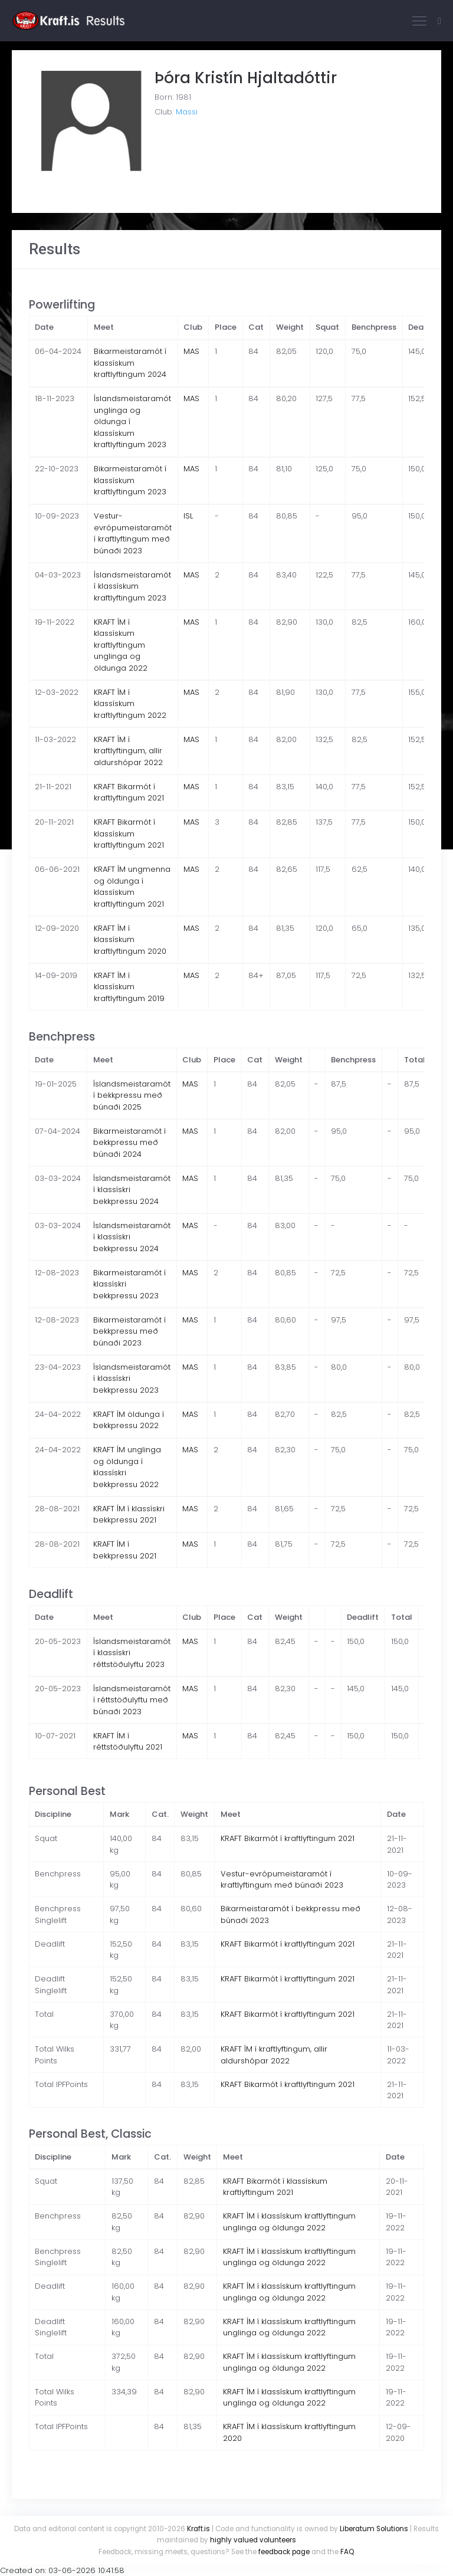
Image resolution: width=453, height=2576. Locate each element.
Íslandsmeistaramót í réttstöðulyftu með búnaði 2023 (131, 1700)
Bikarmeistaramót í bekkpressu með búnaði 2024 (129, 1142)
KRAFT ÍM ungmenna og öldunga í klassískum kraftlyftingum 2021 (132, 887)
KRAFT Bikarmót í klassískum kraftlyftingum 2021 (129, 833)
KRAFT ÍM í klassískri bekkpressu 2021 (129, 1514)
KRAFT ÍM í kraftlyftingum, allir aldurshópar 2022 (128, 751)
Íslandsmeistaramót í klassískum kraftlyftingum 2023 (132, 586)
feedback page (284, 2552)
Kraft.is (198, 2529)
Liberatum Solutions (374, 2529)
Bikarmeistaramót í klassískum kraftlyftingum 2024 (130, 363)
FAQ (347, 2552)
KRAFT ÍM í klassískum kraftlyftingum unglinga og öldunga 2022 (120, 645)
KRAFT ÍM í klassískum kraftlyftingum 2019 (129, 987)
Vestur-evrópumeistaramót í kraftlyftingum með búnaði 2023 (133, 533)
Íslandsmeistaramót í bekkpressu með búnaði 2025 (131, 1095)
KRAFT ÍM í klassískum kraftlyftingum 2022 (130, 704)
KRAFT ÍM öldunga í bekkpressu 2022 (128, 1420)
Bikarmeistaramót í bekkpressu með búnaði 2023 (129, 1331)
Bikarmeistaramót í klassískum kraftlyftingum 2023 (130, 480)
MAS (191, 351)
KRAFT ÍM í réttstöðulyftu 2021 (127, 1741)
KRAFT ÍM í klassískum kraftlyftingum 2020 (130, 940)
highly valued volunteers (253, 2540)
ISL (188, 515)
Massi (187, 111)
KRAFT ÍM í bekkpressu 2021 (124, 1549)
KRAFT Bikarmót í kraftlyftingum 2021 (129, 792)
